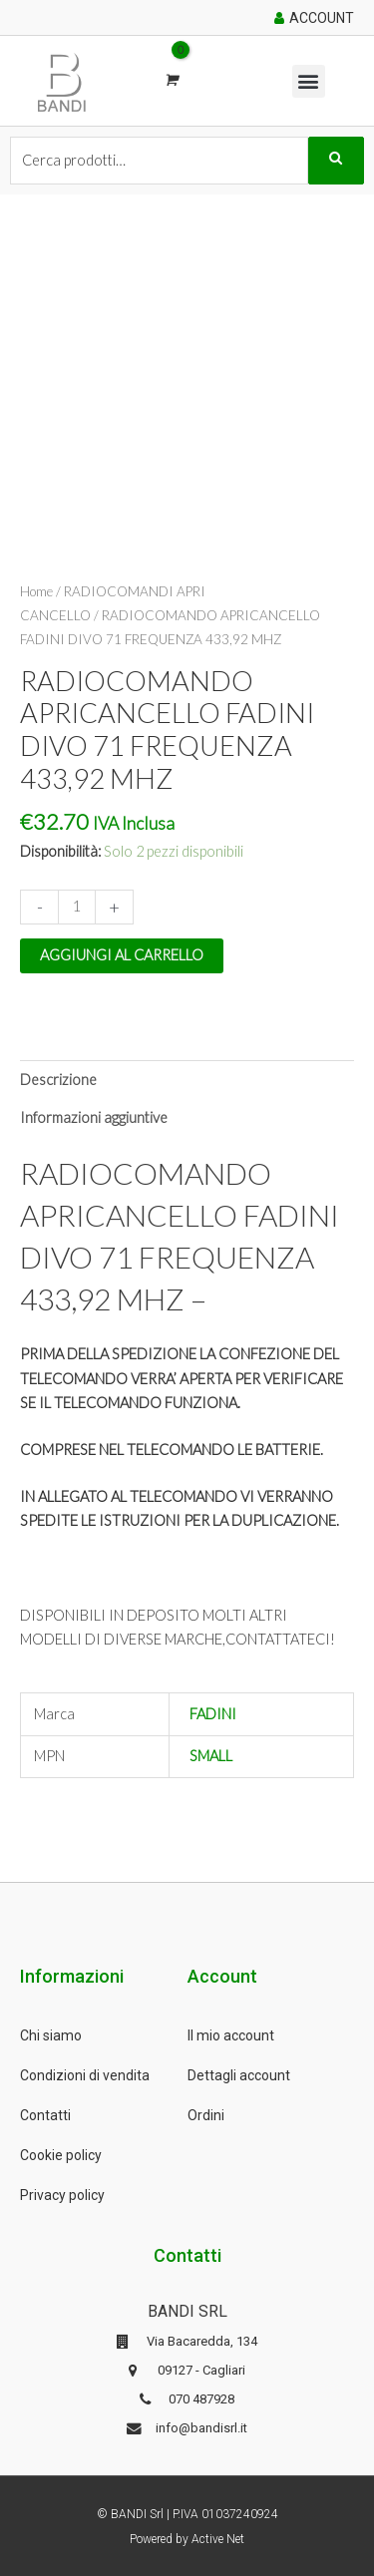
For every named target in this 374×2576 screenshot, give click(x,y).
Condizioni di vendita (85, 2075)
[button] (308, 81)
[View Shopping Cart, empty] (171, 80)
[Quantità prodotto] (77, 907)
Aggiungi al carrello (121, 954)
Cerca (336, 160)
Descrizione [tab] (58, 1079)
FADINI (212, 1713)
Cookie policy (61, 2155)
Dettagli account (238, 2075)
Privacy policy (62, 2195)
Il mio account (230, 2035)
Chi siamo (51, 2035)
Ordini (205, 2115)
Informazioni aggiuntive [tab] (94, 1117)
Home (36, 591)
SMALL (210, 1755)
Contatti (45, 2115)
